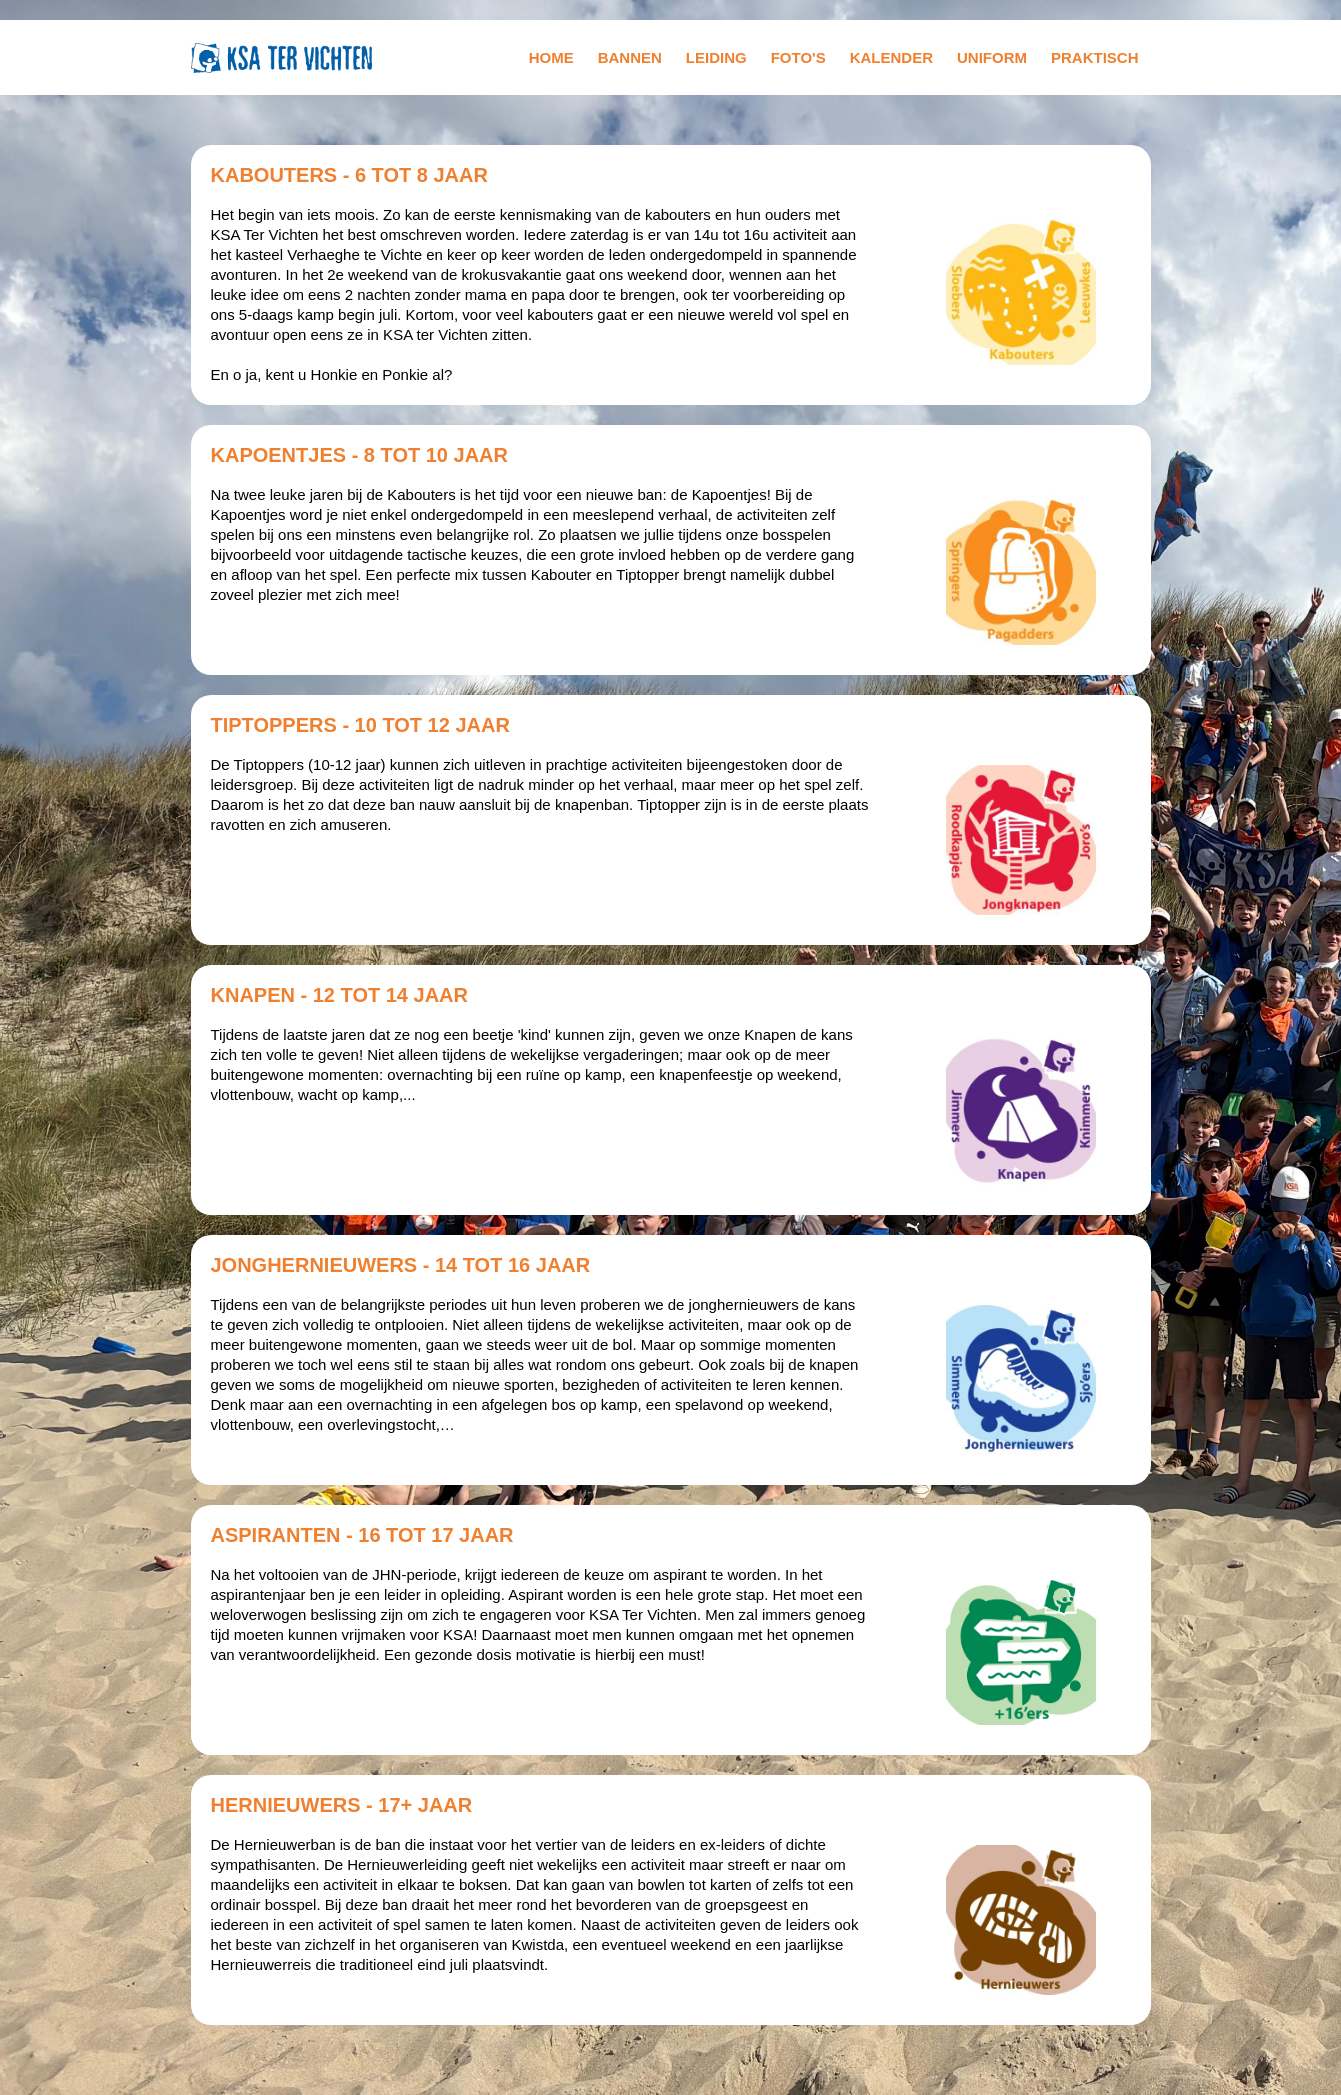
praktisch (1095, 57)
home (551, 57)
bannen (630, 57)
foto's (798, 57)
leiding (716, 57)
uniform (992, 57)
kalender (891, 57)
